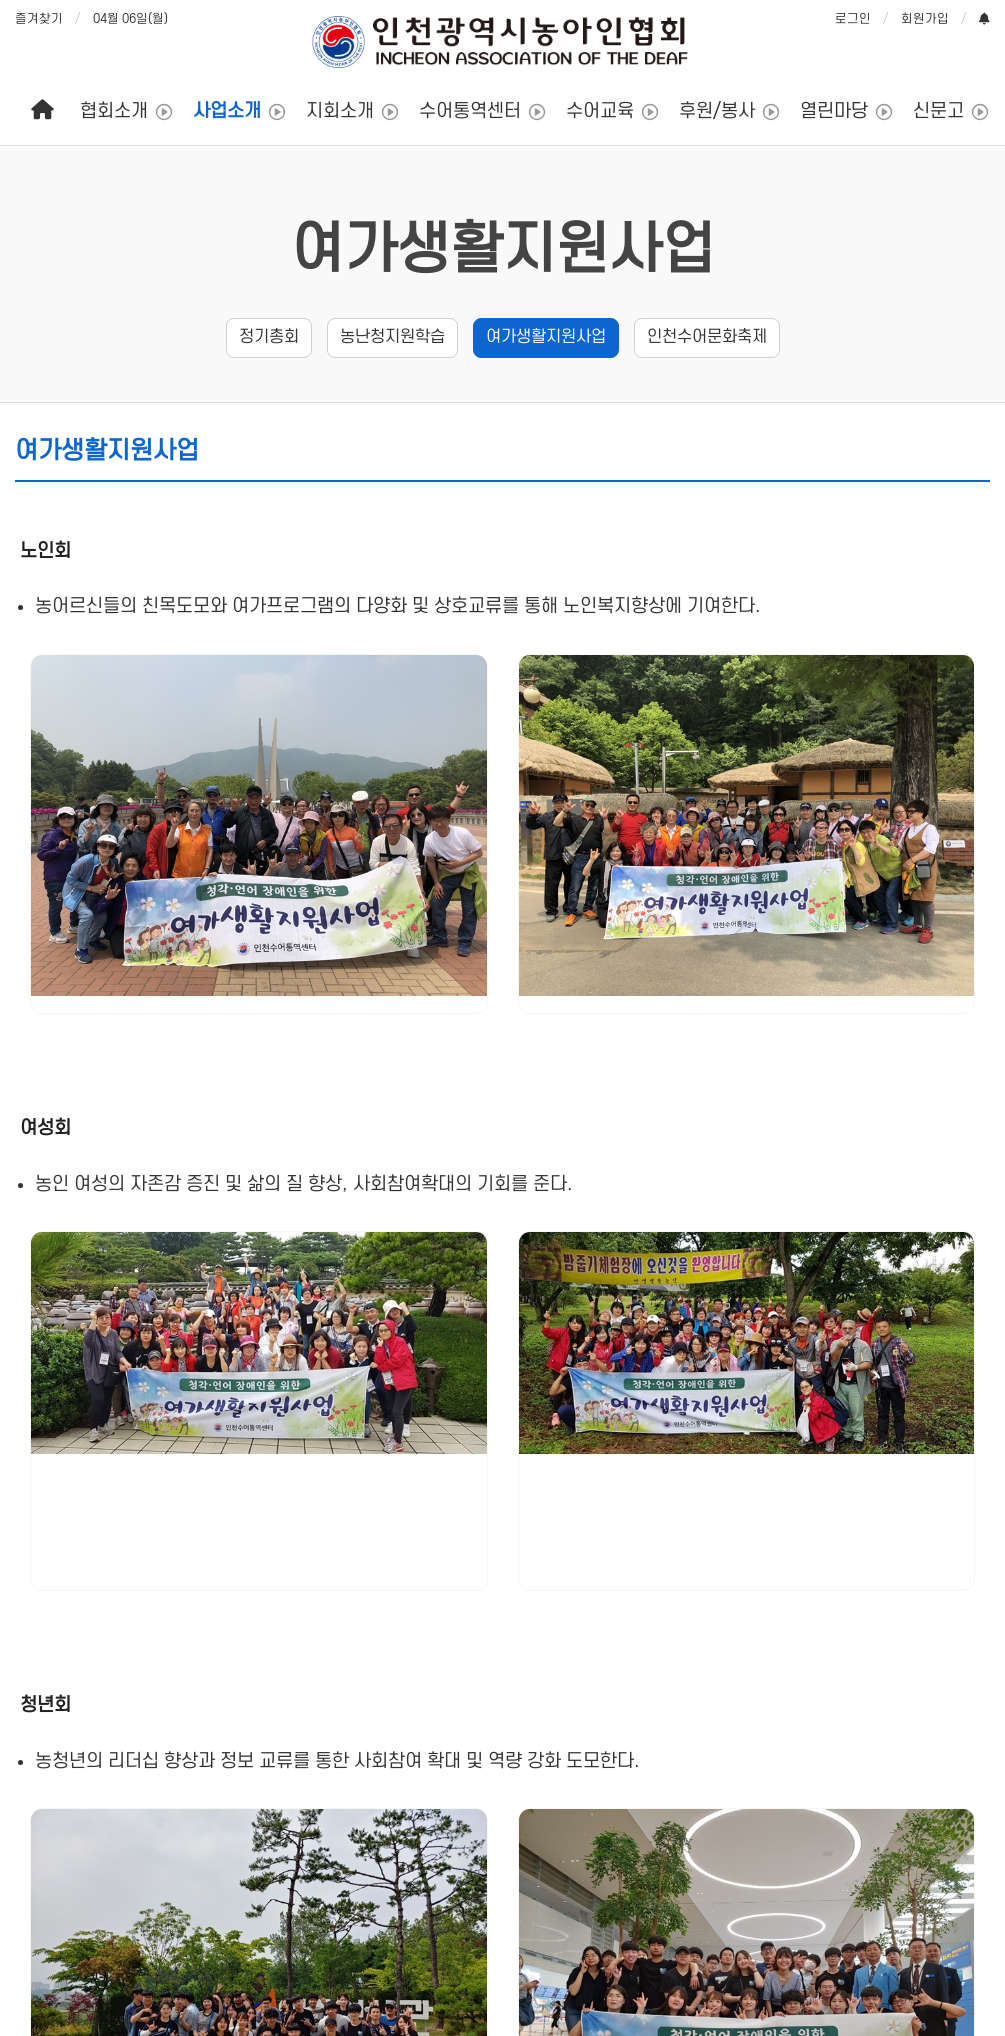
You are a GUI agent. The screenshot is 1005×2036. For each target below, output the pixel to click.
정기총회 (269, 337)
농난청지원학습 (392, 337)
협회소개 (114, 111)
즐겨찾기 (39, 19)
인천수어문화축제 (707, 337)
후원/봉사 (717, 111)
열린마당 (834, 111)
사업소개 (227, 111)
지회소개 (340, 111)
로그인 (853, 19)
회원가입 (925, 19)
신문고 (938, 111)
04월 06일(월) (130, 19)
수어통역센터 (470, 111)
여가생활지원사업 (546, 337)
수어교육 (600, 111)
